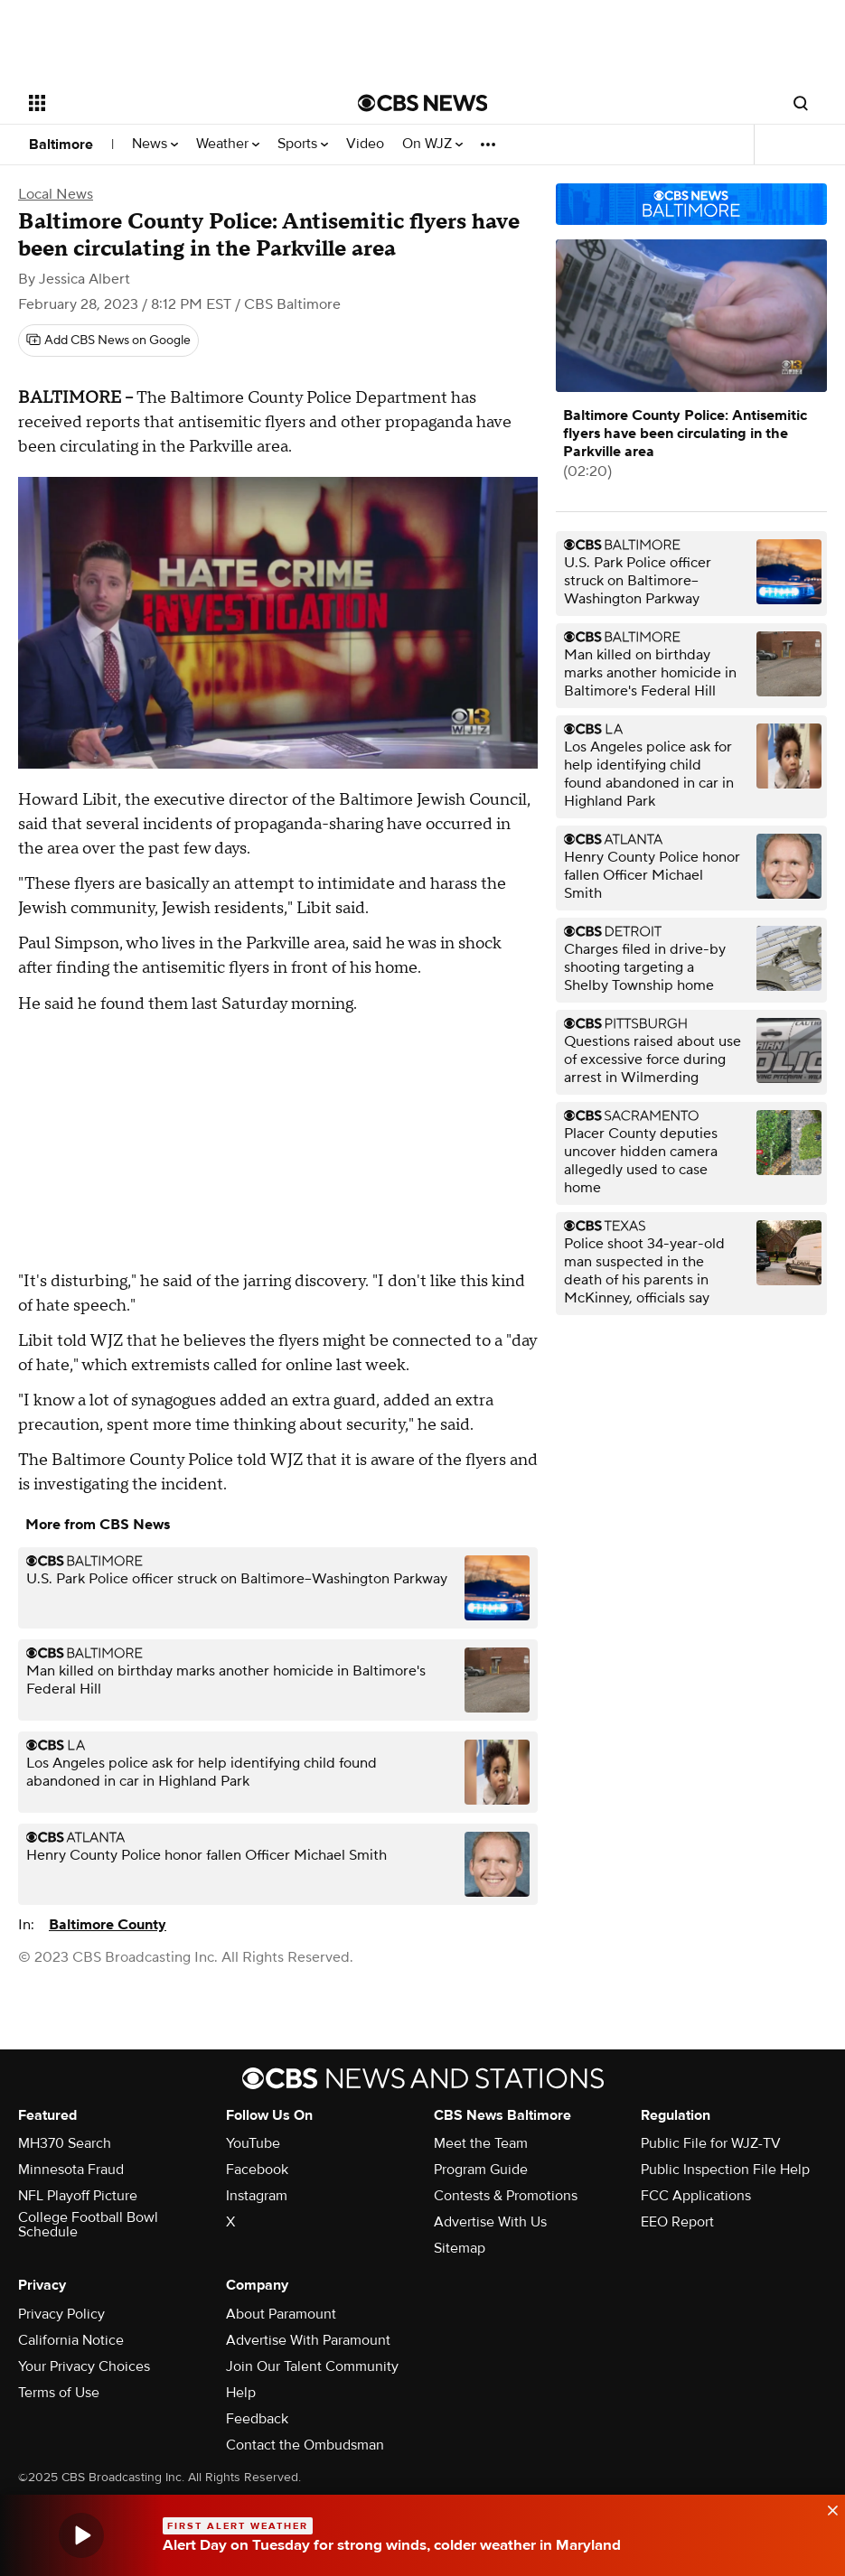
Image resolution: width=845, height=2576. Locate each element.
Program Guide (481, 2169)
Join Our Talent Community (312, 2366)
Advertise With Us (490, 2222)
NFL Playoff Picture (77, 2196)
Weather (227, 144)
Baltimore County (107, 1925)
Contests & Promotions (505, 2196)
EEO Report (677, 2222)
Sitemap (459, 2248)
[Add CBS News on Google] (108, 340)
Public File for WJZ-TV (711, 2143)
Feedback (257, 2419)
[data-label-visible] (826, 2508)
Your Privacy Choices (84, 2366)
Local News (55, 194)
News (155, 144)
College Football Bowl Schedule (88, 2224)
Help (241, 2392)
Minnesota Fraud (71, 2169)
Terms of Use (58, 2392)
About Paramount (281, 2314)
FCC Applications (696, 2196)
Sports (302, 144)
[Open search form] (801, 103)
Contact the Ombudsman (305, 2445)
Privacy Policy (61, 2314)
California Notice (71, 2340)
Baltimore (61, 144)
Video (365, 144)
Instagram (256, 2196)
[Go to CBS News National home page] (423, 103)
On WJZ (432, 144)
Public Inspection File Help (725, 2169)
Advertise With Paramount (308, 2340)
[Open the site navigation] (160, 103)
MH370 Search (64, 2143)
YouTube (253, 2143)
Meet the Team (481, 2143)
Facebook (257, 2169)
